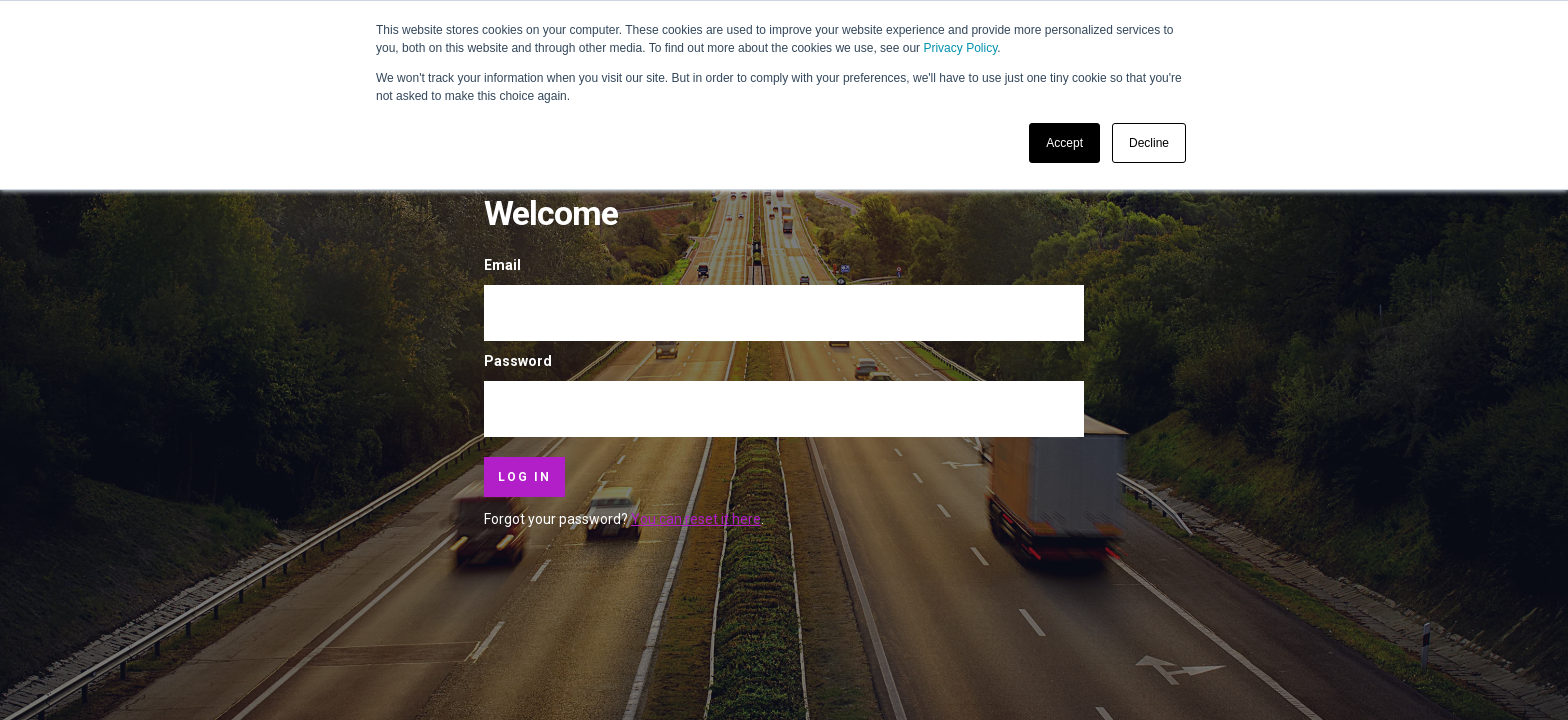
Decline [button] (1149, 143)
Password (518, 361)
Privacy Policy (960, 48)
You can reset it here (696, 519)
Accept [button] (1064, 143)
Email (502, 265)
